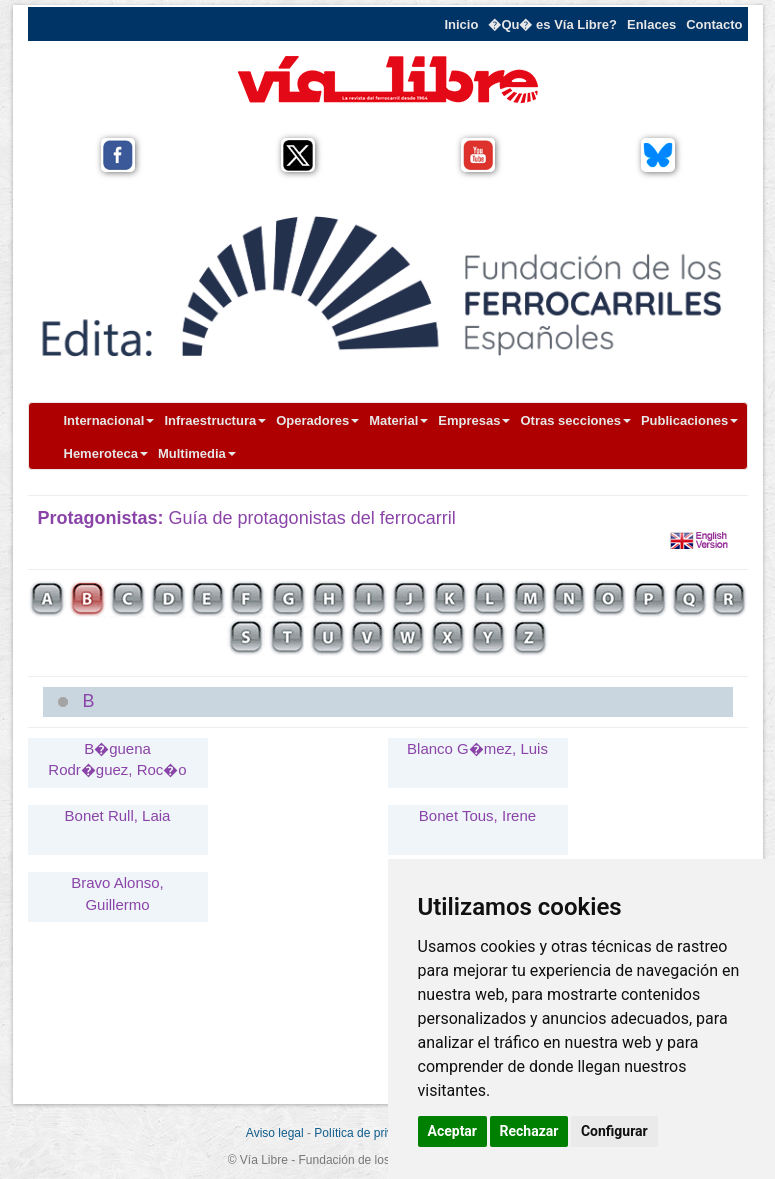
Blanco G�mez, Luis (477, 748)
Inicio (461, 24)
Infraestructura (215, 420)
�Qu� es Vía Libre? (552, 24)
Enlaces (651, 24)
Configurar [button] (614, 1131)
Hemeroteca (106, 453)
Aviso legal (275, 1133)
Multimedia (197, 453)
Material (398, 420)
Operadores (317, 420)
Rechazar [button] (529, 1131)
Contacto (714, 24)
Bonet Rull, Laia (118, 815)
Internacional (109, 420)
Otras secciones (575, 420)
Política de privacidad (371, 1133)
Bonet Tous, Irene (477, 815)
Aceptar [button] (453, 1131)
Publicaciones (689, 420)
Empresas (474, 420)
